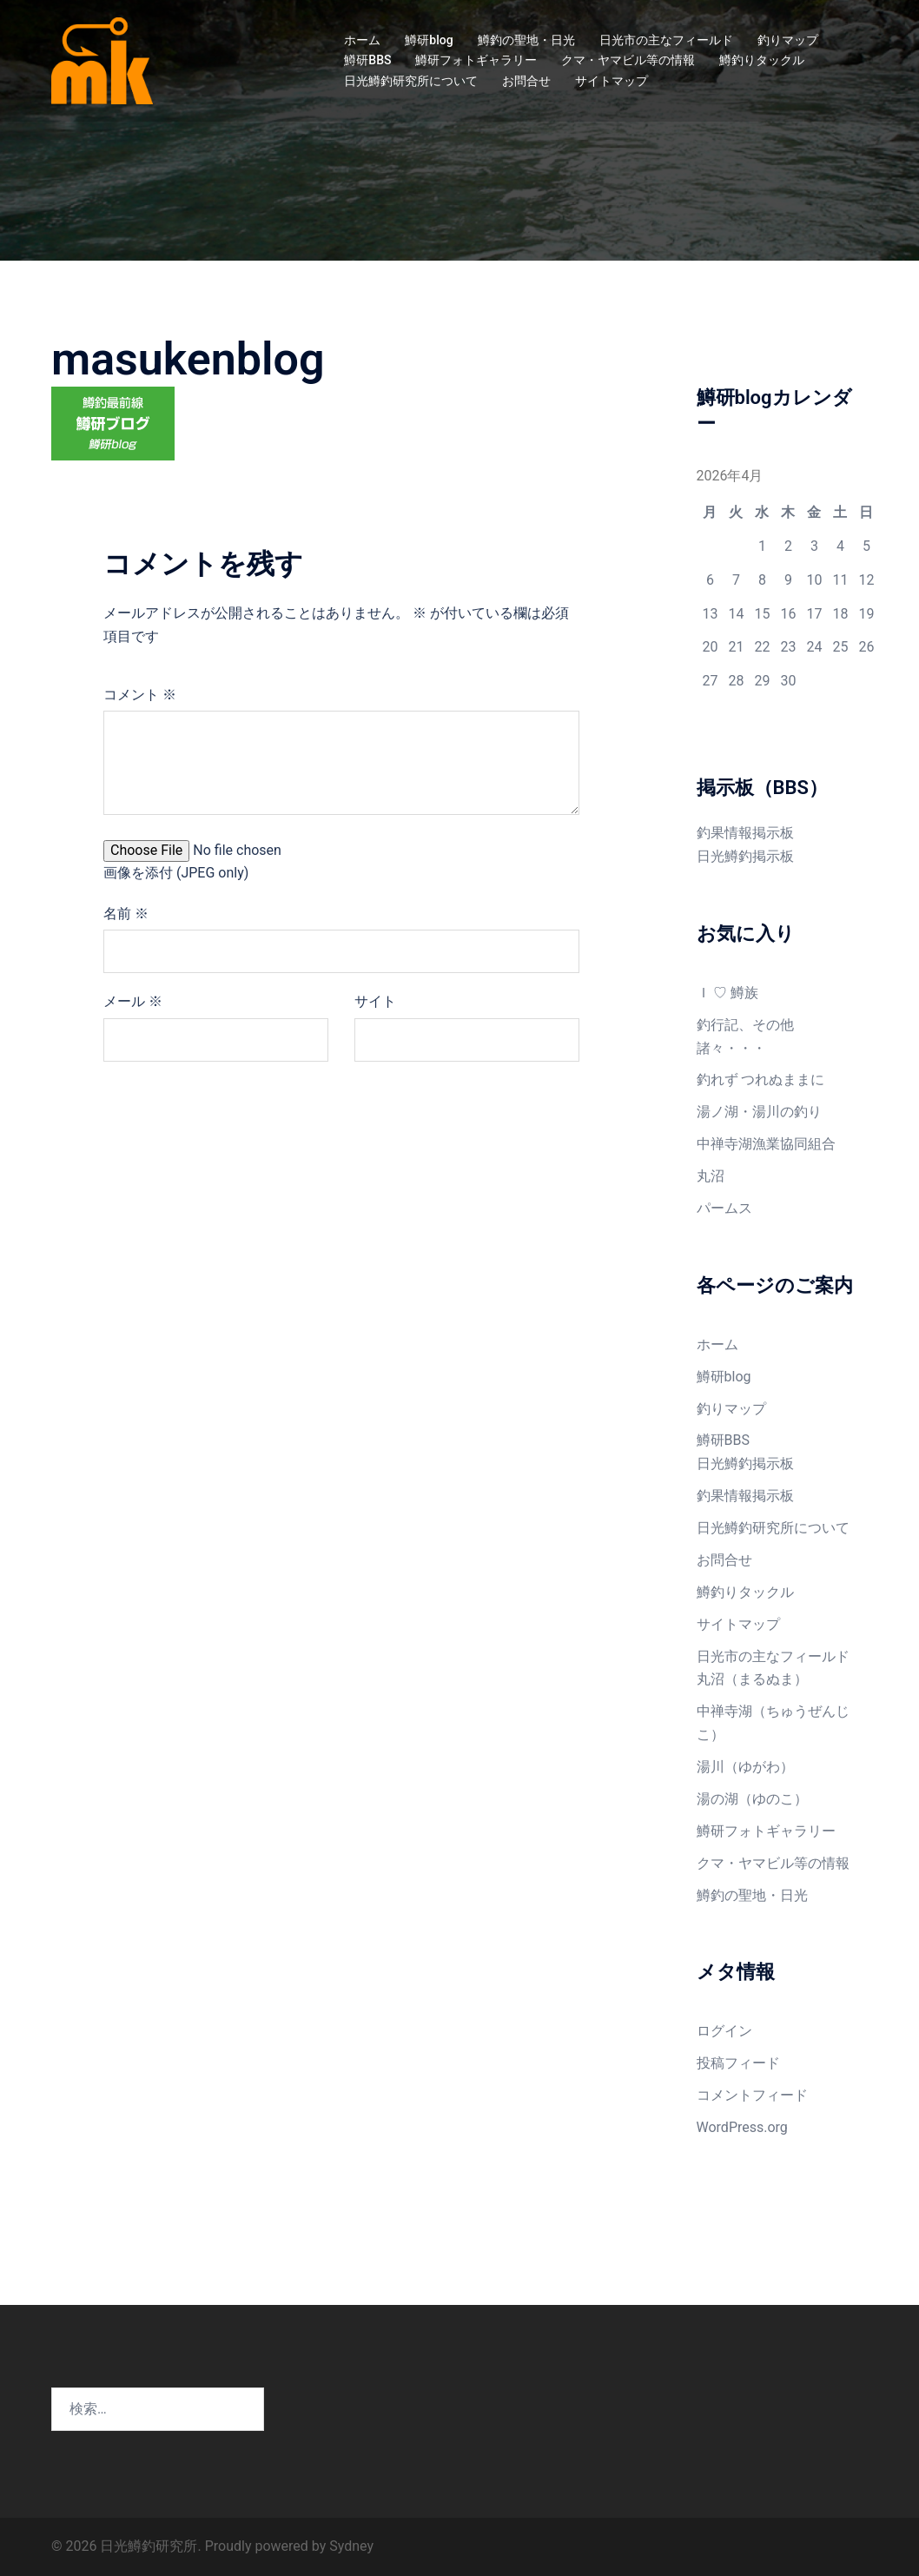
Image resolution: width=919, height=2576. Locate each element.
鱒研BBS (367, 60)
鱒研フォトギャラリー (476, 60)
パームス (724, 1208)
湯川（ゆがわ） (745, 1766)
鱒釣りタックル (761, 60)
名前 (126, 913)
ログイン (724, 2031)
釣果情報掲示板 (745, 832)
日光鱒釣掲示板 (745, 856)
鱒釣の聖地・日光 (526, 40)
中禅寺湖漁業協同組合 (766, 1144)
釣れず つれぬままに (761, 1079)
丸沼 (710, 1176)
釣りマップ (787, 40)
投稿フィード (738, 2063)
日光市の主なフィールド (666, 40)
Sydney (351, 2546)
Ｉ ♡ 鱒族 (728, 992)
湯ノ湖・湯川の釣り (759, 1111)
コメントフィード (752, 2095)
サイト (375, 1001)
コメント (139, 694)
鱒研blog (429, 40)
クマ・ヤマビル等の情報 (628, 60)
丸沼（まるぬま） (752, 1679)
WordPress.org (742, 2127)
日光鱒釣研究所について (411, 81)
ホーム (362, 40)
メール (132, 1001)
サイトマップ (611, 81)
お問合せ (526, 81)
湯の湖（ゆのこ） (752, 1799)
